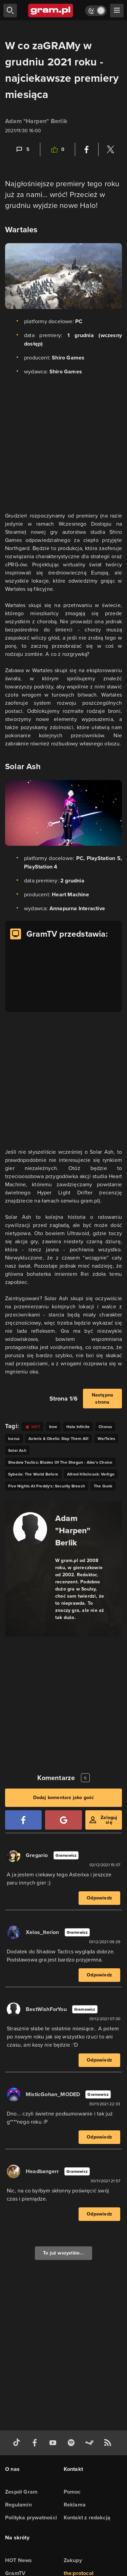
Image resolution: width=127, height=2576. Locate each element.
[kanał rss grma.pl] (109, 2442)
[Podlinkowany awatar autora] (30, 1529)
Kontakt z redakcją (87, 2517)
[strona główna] (51, 10)
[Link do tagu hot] (32, 1426)
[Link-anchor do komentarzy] (22, 149)
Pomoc (72, 2492)
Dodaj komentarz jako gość (63, 1797)
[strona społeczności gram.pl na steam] (90, 2442)
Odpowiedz (99, 1897)
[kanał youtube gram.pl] (54, 2442)
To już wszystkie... (63, 2253)
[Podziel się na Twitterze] (110, 149)
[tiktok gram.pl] (18, 2442)
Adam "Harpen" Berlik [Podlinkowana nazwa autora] (73, 1530)
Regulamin (18, 2505)
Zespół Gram (21, 2492)
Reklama (75, 2505)
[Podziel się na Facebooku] (86, 149)
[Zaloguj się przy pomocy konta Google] (63, 1820)
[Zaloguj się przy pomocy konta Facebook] (23, 1820)
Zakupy (73, 2560)
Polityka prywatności (31, 2517)
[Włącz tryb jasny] (96, 10)
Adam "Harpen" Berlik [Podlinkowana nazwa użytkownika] (36, 121)
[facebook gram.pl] (36, 2442)
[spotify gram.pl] (72, 2442)
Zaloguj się (109, 1820)
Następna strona (102, 1398)
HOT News (18, 2560)
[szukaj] (10, 10)
